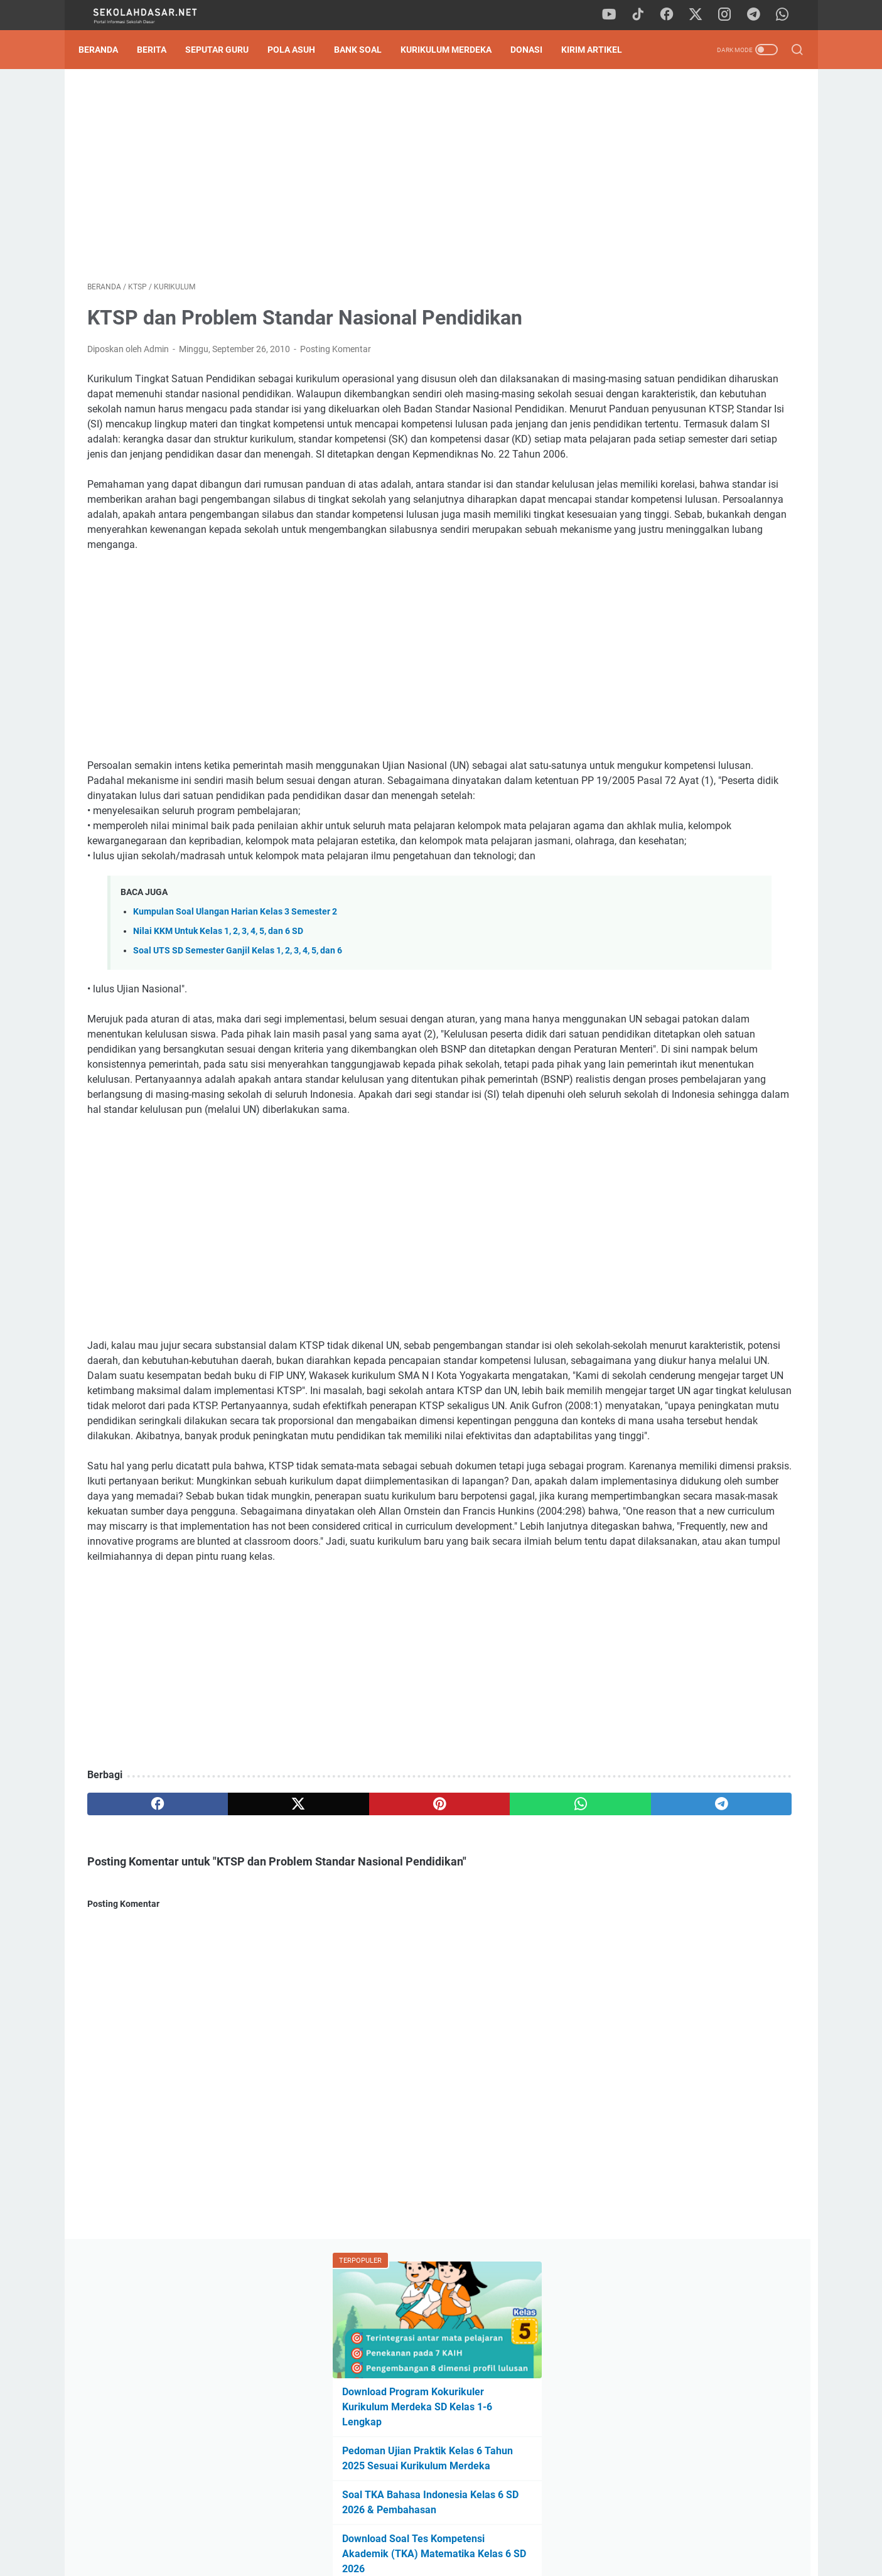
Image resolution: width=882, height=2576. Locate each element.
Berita (160, 50)
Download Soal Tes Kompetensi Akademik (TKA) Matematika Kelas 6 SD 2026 (700, 396)
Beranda (107, 50)
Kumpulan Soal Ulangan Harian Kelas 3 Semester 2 (235, 1026)
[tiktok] (645, 15)
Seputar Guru (225, 50)
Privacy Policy (441, 2531)
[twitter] (702, 15)
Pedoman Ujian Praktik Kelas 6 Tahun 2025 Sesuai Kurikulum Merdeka (686, 293)
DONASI (535, 50)
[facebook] (673, 15)
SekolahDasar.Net (458, 2557)
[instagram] (730, 15)
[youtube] (617, 15)
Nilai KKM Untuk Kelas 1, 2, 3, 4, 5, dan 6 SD (218, 1045)
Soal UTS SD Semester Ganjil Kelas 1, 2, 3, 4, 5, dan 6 (237, 1065)
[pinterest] (324, 2069)
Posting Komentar (335, 358)
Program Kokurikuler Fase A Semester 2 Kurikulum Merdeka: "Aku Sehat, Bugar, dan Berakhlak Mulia (707, 902)
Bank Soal (366, 50)
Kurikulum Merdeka (454, 50)
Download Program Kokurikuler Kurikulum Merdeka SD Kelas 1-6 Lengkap (691, 234)
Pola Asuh (300, 50)
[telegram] (758, 15)
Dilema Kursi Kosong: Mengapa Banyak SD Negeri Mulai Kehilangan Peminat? (701, 850)
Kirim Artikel (600, 50)
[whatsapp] (786, 15)
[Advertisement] (324, 179)
